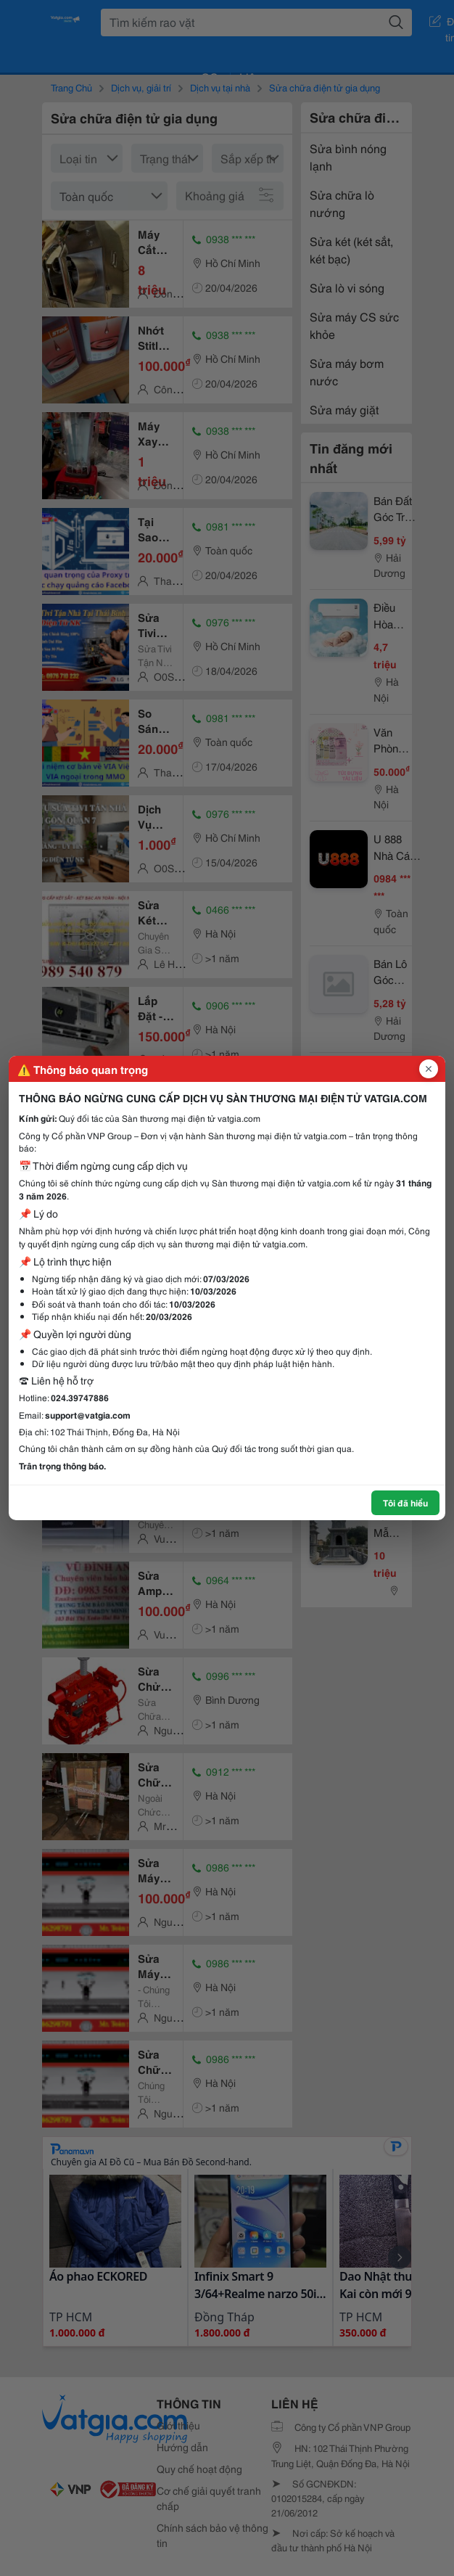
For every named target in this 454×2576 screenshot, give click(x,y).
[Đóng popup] (428, 1068)
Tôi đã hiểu (405, 1502)
